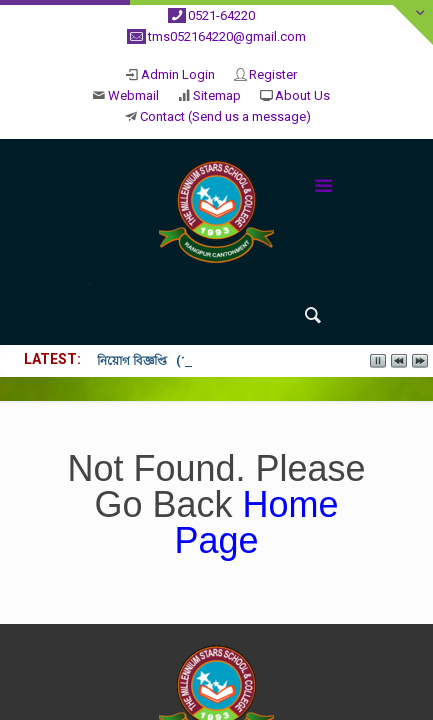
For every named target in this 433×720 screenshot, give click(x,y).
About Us (302, 95)
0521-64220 (221, 15)
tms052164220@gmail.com (227, 36)
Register (273, 74)
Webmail (133, 95)
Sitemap (217, 95)
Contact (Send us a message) (225, 116)
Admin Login (178, 74)
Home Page (256, 522)
